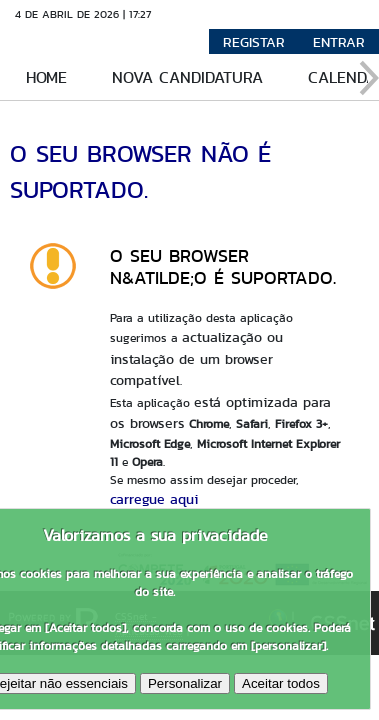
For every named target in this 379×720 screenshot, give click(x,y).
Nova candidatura (187, 77)
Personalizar (185, 683)
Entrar (339, 42)
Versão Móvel (212, 13)
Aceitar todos (281, 683)
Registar (254, 42)
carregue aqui (154, 499)
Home (46, 77)
